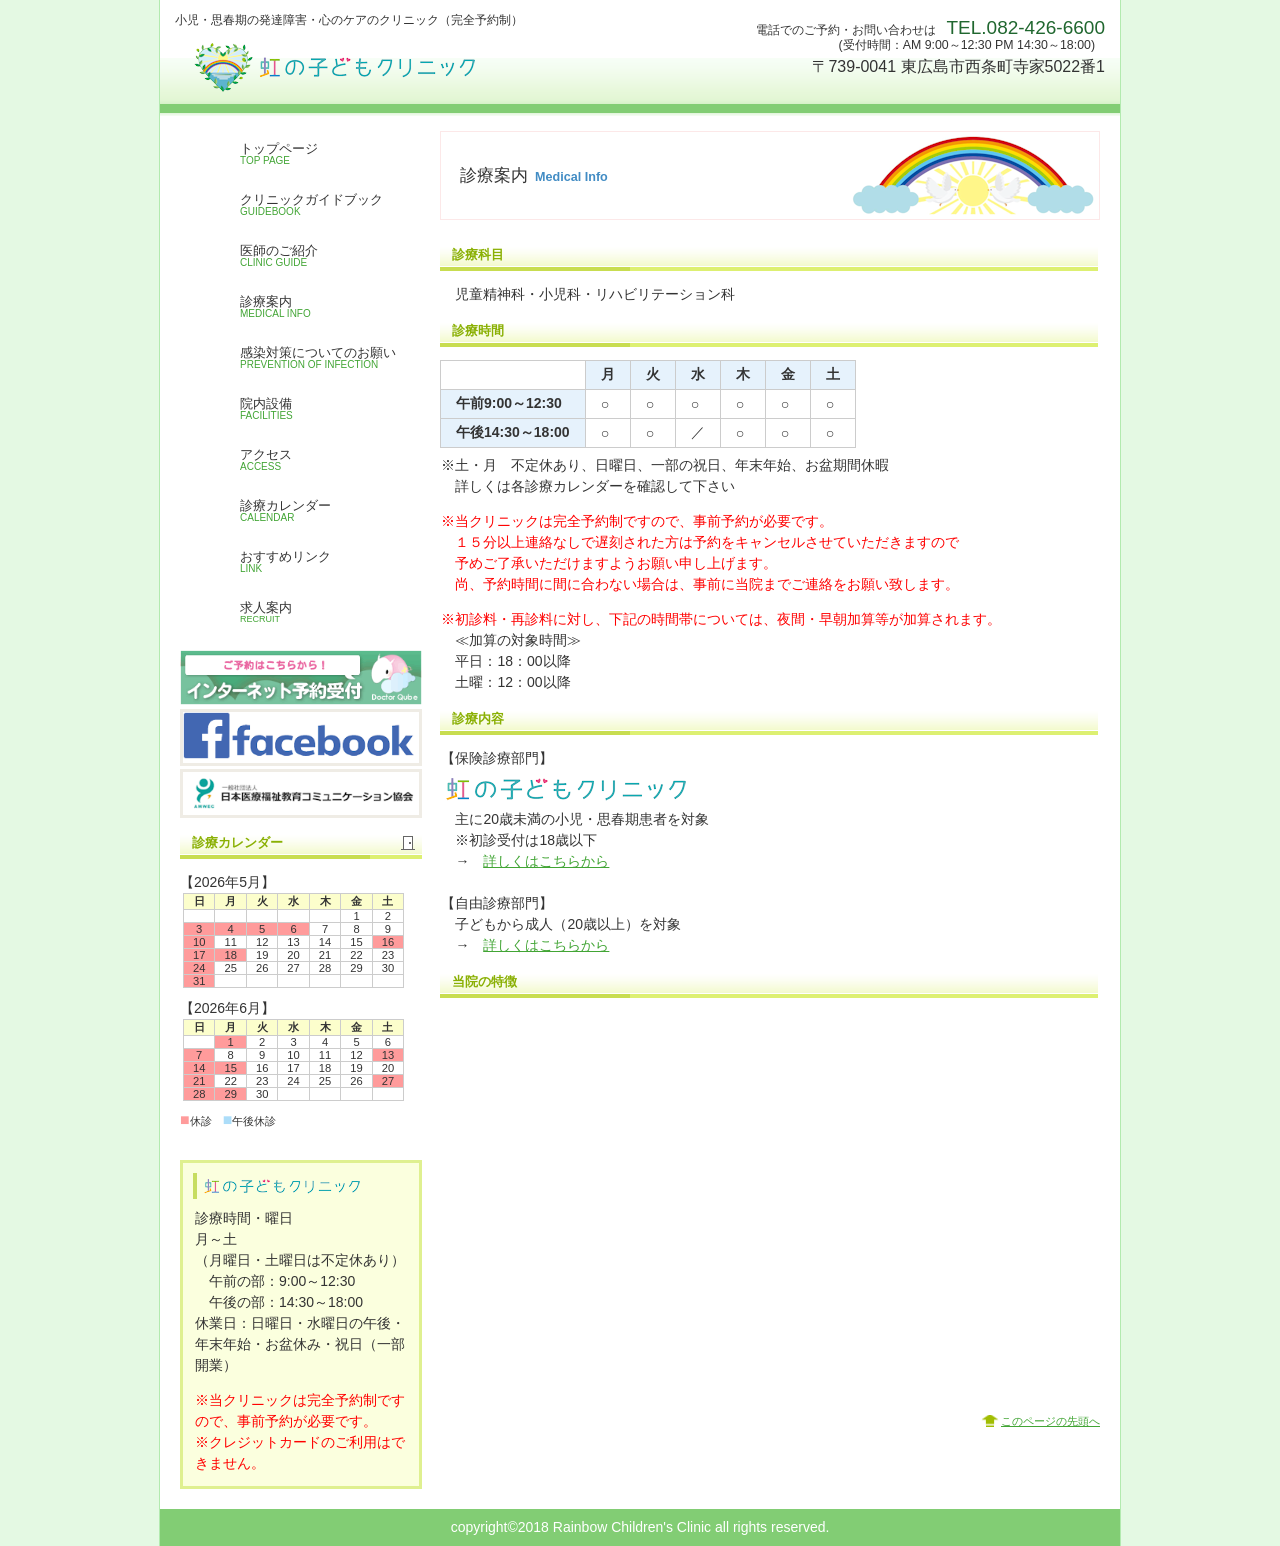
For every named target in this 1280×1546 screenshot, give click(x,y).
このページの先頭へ (1050, 1421)
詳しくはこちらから (546, 861)
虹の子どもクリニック (375, 60)
